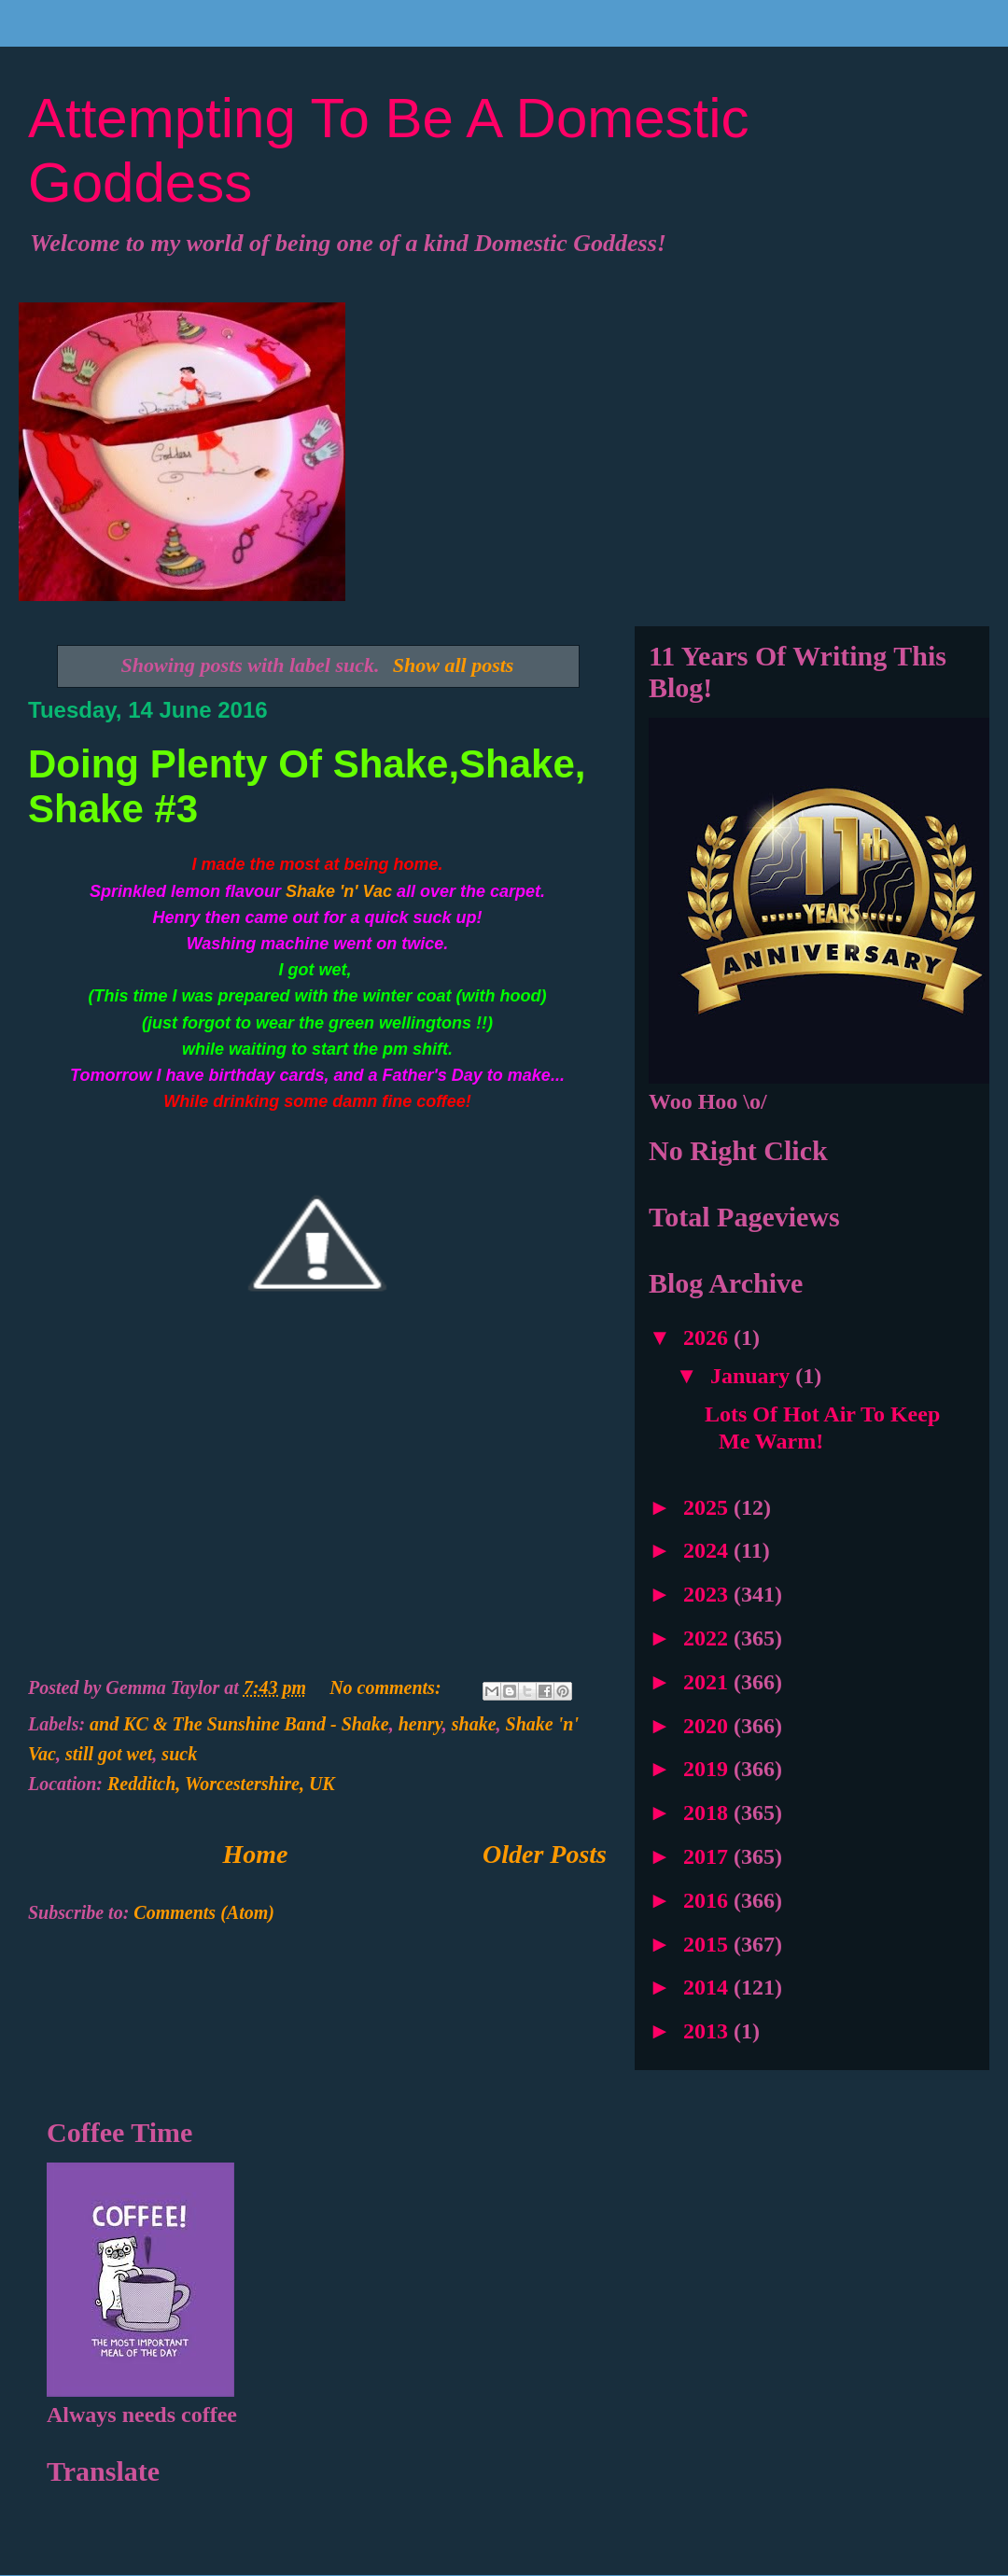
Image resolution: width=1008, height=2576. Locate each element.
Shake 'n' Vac (339, 891)
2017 (708, 1856)
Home (255, 1854)
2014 (708, 1987)
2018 (708, 1812)
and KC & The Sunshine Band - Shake (239, 1724)
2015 (708, 1944)
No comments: (387, 1687)
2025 (708, 1507)
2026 (708, 1337)
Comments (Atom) (203, 1912)
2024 (708, 1550)
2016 (708, 1900)
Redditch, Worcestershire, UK (221, 1783)
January (752, 1376)
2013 (708, 2031)
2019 (708, 1769)
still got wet (108, 1753)
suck (179, 1753)
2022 (708, 1638)
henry (420, 1724)
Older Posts (545, 1854)
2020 (708, 1726)
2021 (708, 1682)
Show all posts (453, 665)
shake (474, 1724)
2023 (708, 1594)
